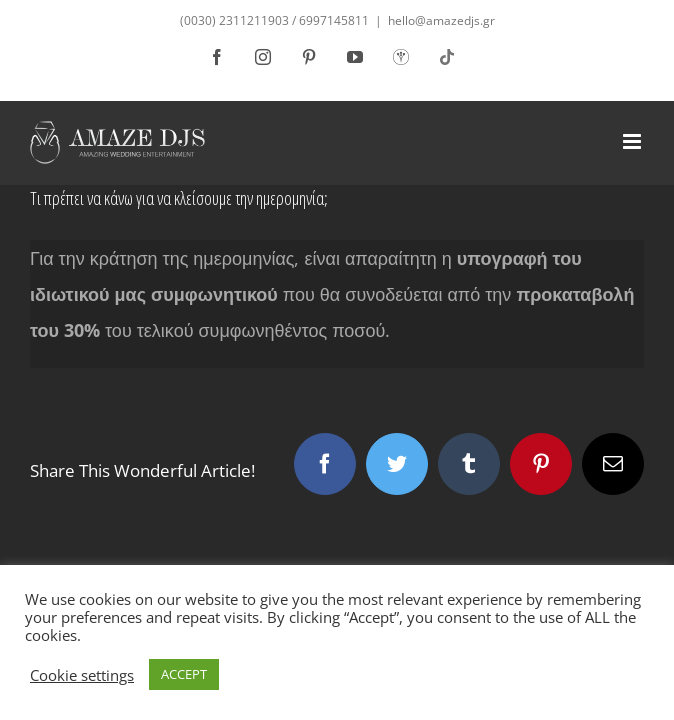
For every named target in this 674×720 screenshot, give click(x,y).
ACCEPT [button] (184, 674)
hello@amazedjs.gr (441, 20)
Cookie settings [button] (82, 675)
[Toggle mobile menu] (633, 126)
